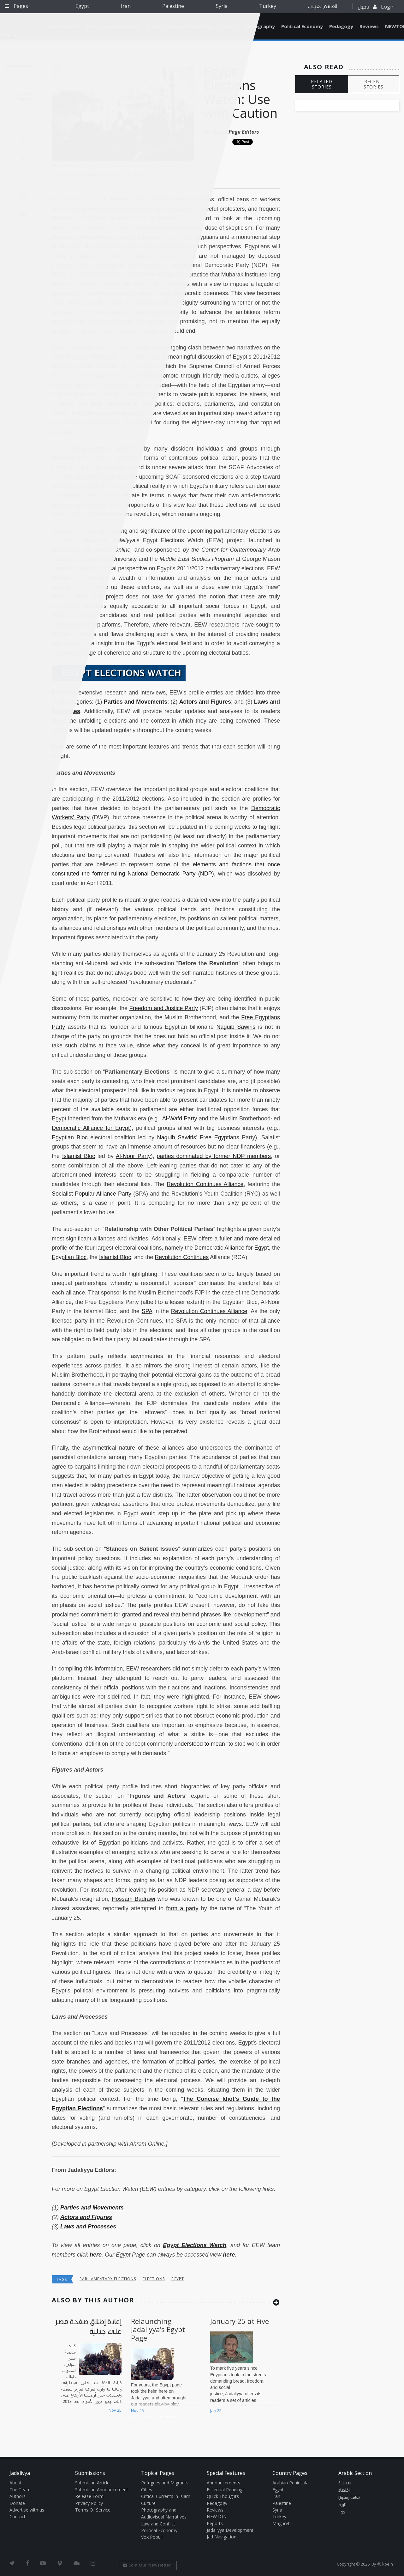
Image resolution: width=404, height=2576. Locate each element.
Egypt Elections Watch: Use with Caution (240, 92)
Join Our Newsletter (147, 2565)
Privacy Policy (89, 2503)
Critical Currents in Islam (165, 2496)
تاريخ (342, 2504)
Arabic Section (355, 2473)
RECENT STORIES (373, 84)
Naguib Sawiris (236, 1027)
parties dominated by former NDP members (214, 1156)
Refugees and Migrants (164, 2483)
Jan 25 (216, 2410)
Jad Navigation (221, 2537)
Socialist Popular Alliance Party (91, 1194)
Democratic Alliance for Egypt (91, 1128)
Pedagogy (341, 26)
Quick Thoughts (223, 2496)
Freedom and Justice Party (163, 1008)
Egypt (82, 6)
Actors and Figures (205, 702)
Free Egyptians (219, 1137)
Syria (222, 6)
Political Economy (302, 26)
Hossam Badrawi (133, 1899)
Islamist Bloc (78, 1156)
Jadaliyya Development (230, 2530)
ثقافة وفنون (349, 2497)
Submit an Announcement (101, 2490)
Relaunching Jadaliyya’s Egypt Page (158, 2329)
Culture (148, 2503)
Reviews (369, 26)
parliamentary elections (108, 2279)
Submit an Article (92, 2483)
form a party (182, 1908)
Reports (215, 2523)
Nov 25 (115, 2410)
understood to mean (200, 1744)
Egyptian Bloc (70, 1137)
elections (154, 2279)
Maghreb (281, 2523)
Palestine (173, 6)
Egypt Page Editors (236, 131)
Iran (126, 6)
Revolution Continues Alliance (205, 1184)
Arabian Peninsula (290, 2483)
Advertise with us (26, 2510)
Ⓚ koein (385, 2564)
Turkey (267, 6)
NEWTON (217, 2516)
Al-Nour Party (133, 1156)
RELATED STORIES (321, 84)
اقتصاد (344, 2490)
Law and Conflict (158, 2524)
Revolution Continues (182, 1257)
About (15, 2483)
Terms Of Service (92, 2510)
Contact (17, 2516)
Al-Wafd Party (179, 1118)
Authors (17, 2496)
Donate (17, 2503)
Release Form (89, 2496)
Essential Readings (226, 2490)
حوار (341, 2512)
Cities (146, 2490)
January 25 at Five (239, 2321)
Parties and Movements (136, 702)
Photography (259, 26)
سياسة (344, 2483)
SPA (147, 1311)
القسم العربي (322, 6)
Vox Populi (152, 2537)
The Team (20, 2490)
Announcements (223, 2483)
